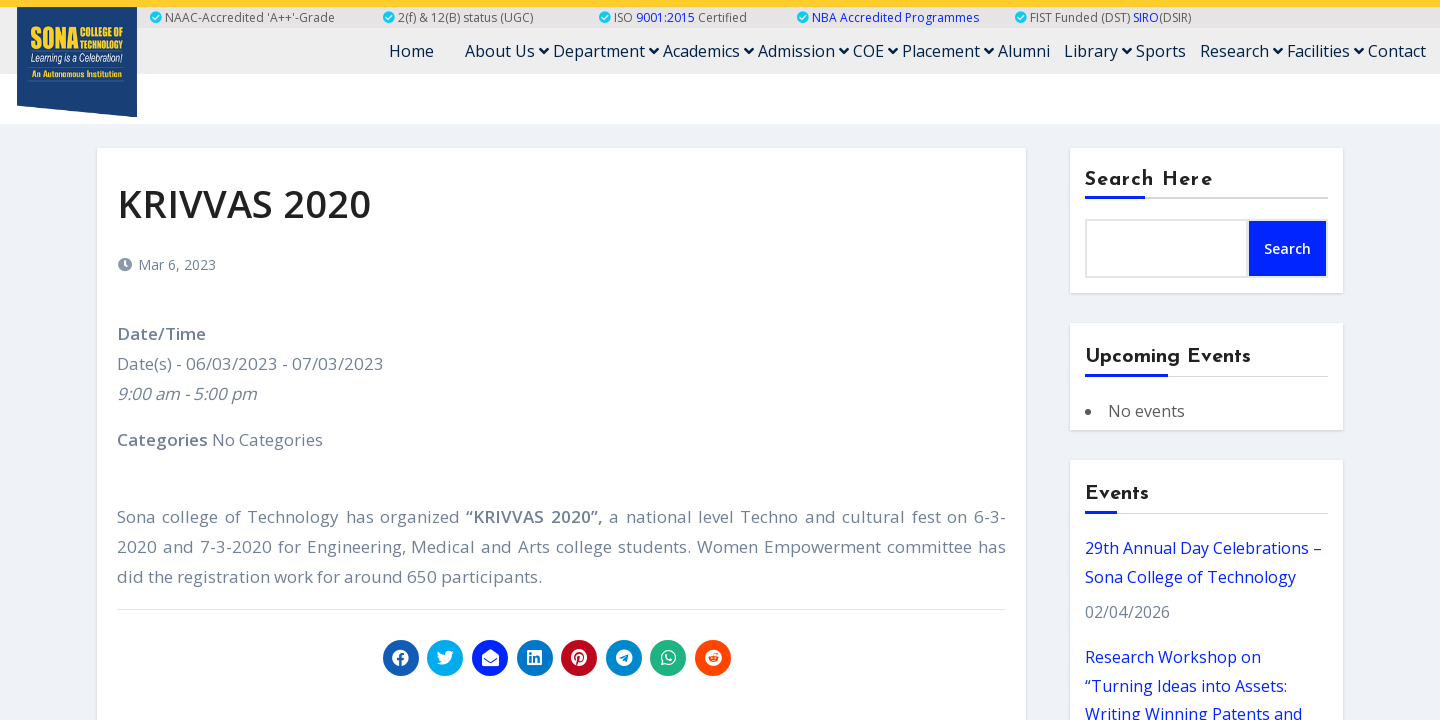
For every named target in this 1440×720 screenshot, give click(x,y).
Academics (708, 51)
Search (1287, 248)
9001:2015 (665, 17)
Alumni (1024, 51)
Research (1241, 51)
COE (875, 51)
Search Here (1149, 180)
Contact (1397, 51)
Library (1098, 51)
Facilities (1325, 51)
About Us (507, 51)
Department (606, 51)
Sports (1161, 51)
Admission (803, 51)
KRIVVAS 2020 (244, 203)
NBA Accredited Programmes (895, 17)
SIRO (1146, 17)
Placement (948, 51)
